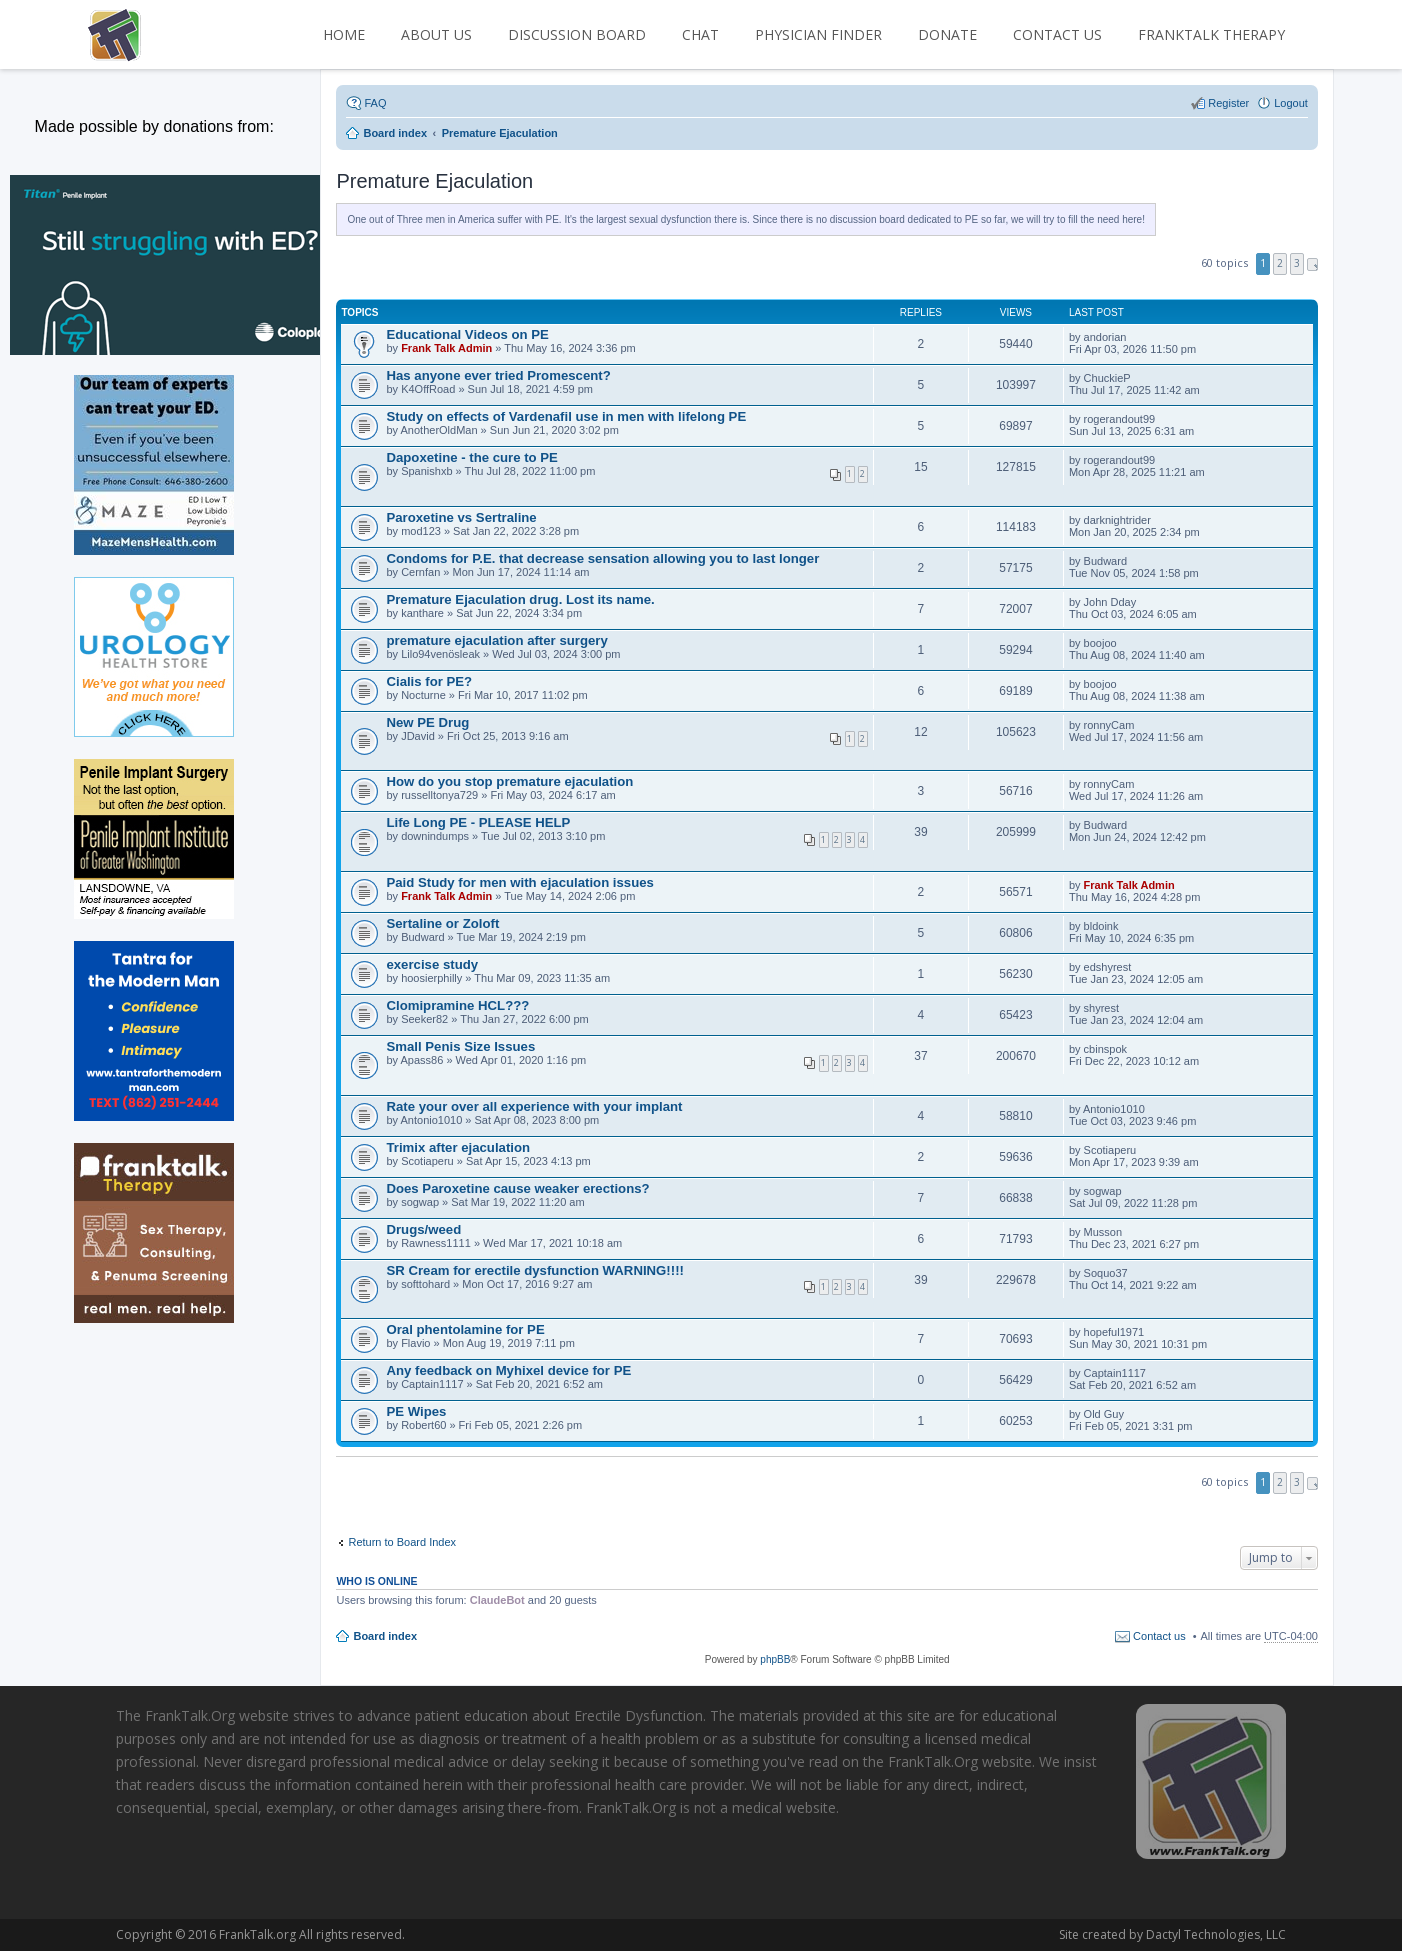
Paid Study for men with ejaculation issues (519, 882)
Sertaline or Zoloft (442, 923)
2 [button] (1280, 263)
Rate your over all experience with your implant (534, 1106)
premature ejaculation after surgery (496, 640)
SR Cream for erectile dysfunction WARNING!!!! (534, 1270)
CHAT (700, 34)
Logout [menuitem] (1291, 103)
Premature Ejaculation (434, 181)
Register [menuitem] (1228, 103)
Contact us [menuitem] (1159, 1636)
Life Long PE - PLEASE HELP (478, 822)
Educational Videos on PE (467, 334)
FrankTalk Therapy (1211, 34)
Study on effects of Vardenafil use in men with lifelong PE (566, 416)
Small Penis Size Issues (460, 1046)
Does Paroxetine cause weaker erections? (517, 1188)
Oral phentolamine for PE (465, 1329)
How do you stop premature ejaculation (509, 781)
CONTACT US (1057, 34)
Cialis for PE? (429, 681)
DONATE (947, 34)
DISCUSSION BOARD (577, 34)
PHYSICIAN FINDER (818, 34)
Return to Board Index (402, 1542)
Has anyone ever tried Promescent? (498, 375)
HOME (344, 34)
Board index (385, 1636)
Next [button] (1312, 264)
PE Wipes (416, 1411)
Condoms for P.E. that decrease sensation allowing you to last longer (602, 558)
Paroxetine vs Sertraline (461, 517)
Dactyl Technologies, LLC (1090, 1934)
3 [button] (1297, 263)
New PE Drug (427, 722)
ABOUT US (436, 34)
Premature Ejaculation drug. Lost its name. (520, 599)
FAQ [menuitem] (375, 103)
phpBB (775, 1659)
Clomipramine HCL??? (457, 1005)
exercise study (432, 964)
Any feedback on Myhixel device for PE (508, 1370)
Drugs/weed (423, 1229)
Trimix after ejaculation (458, 1147)
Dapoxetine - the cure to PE (471, 457)
